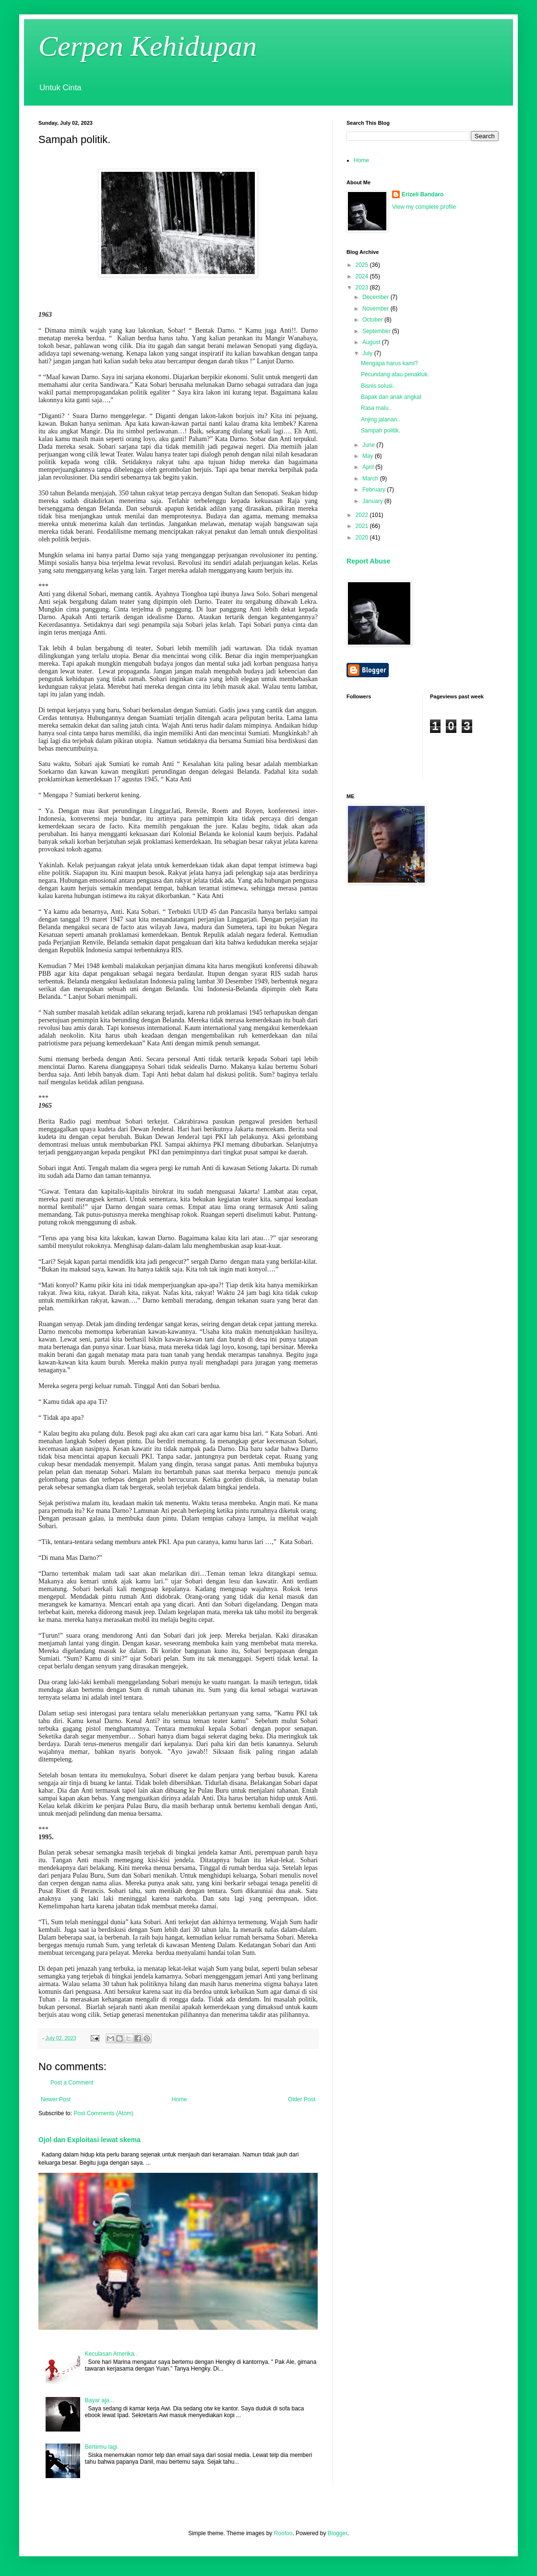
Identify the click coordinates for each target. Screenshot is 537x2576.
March (371, 478)
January (373, 501)
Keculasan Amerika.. (111, 2353)
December (376, 297)
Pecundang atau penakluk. (395, 374)
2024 (363, 276)
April (368, 467)
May (368, 456)
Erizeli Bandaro (422, 194)
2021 (363, 526)
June (369, 445)
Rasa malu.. (376, 408)
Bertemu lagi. (102, 2447)
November (376, 308)
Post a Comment (71, 2082)
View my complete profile (424, 207)
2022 (363, 515)
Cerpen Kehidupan (147, 46)
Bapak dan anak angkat (391, 397)
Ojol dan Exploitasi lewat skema (89, 2140)
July (368, 353)
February (374, 489)
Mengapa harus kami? (389, 363)
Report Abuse (368, 561)
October (373, 319)
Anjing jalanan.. (380, 419)
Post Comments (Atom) (103, 2113)
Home (179, 2099)
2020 (363, 537)
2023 (363, 287)
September (377, 331)
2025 (363, 265)
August (372, 342)
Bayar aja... (99, 2400)
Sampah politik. (380, 430)
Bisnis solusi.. (378, 386)
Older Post (301, 2099)
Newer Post (56, 2099)
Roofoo (283, 2533)
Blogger (337, 2533)
